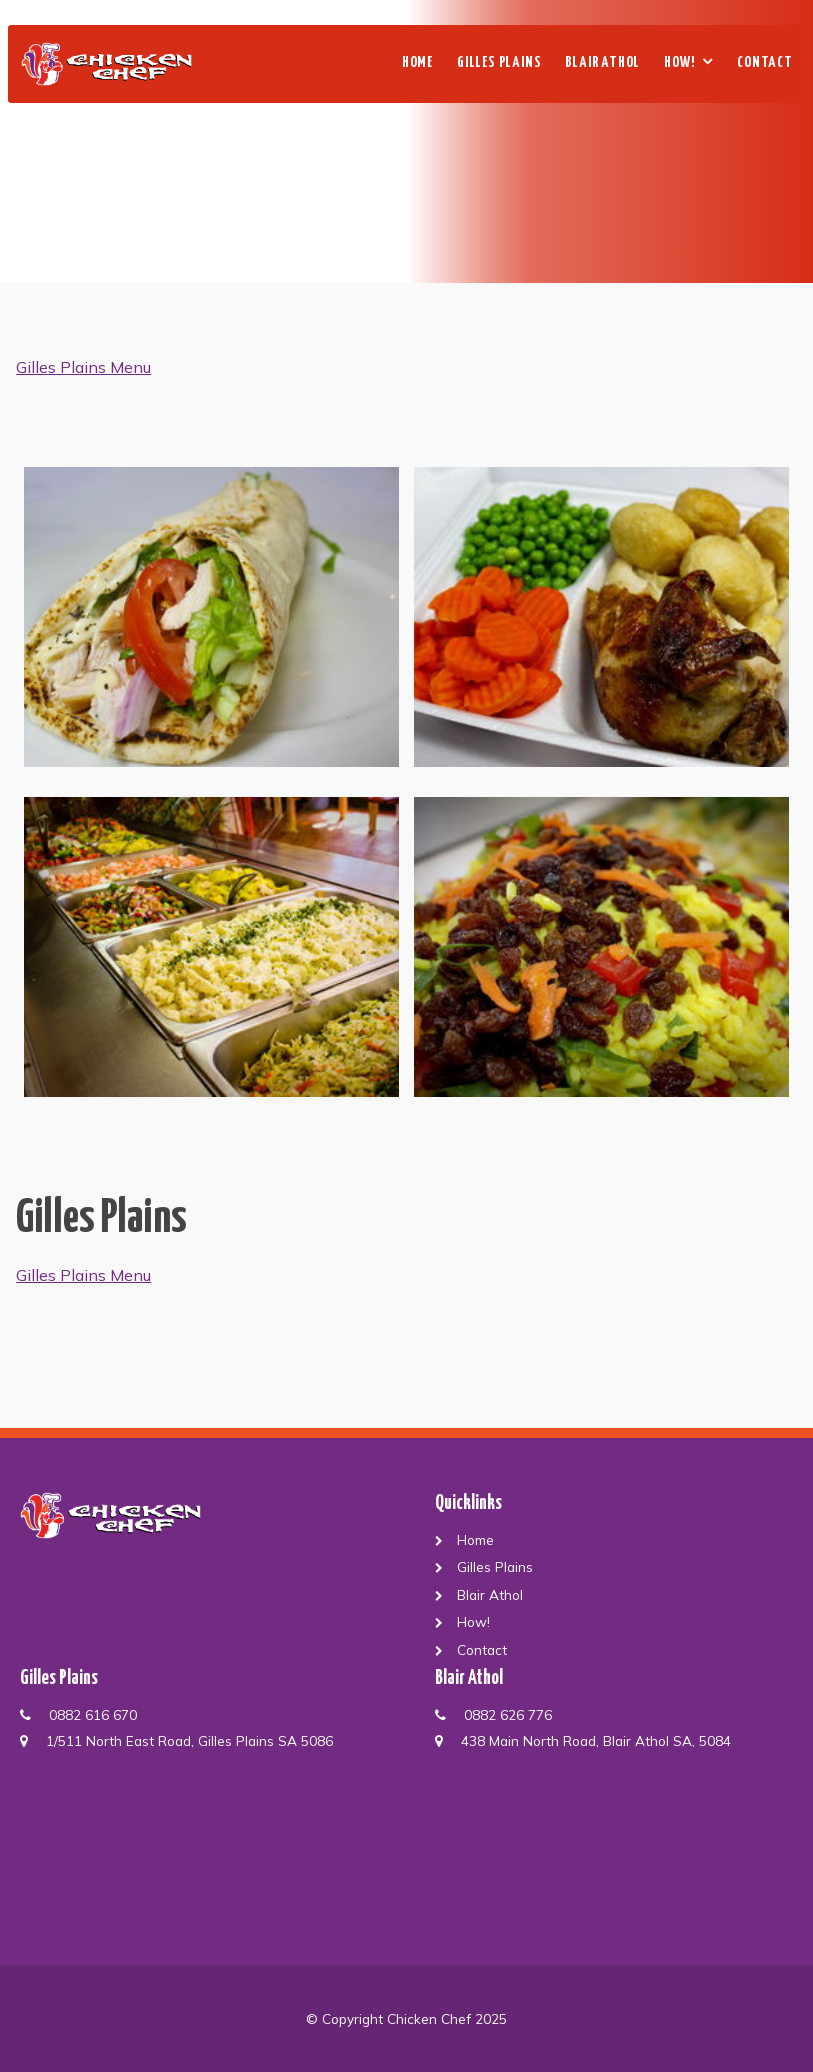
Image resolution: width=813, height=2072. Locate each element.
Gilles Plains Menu (83, 367)
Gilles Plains (499, 62)
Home (417, 62)
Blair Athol (602, 62)
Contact (765, 62)
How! (679, 62)
